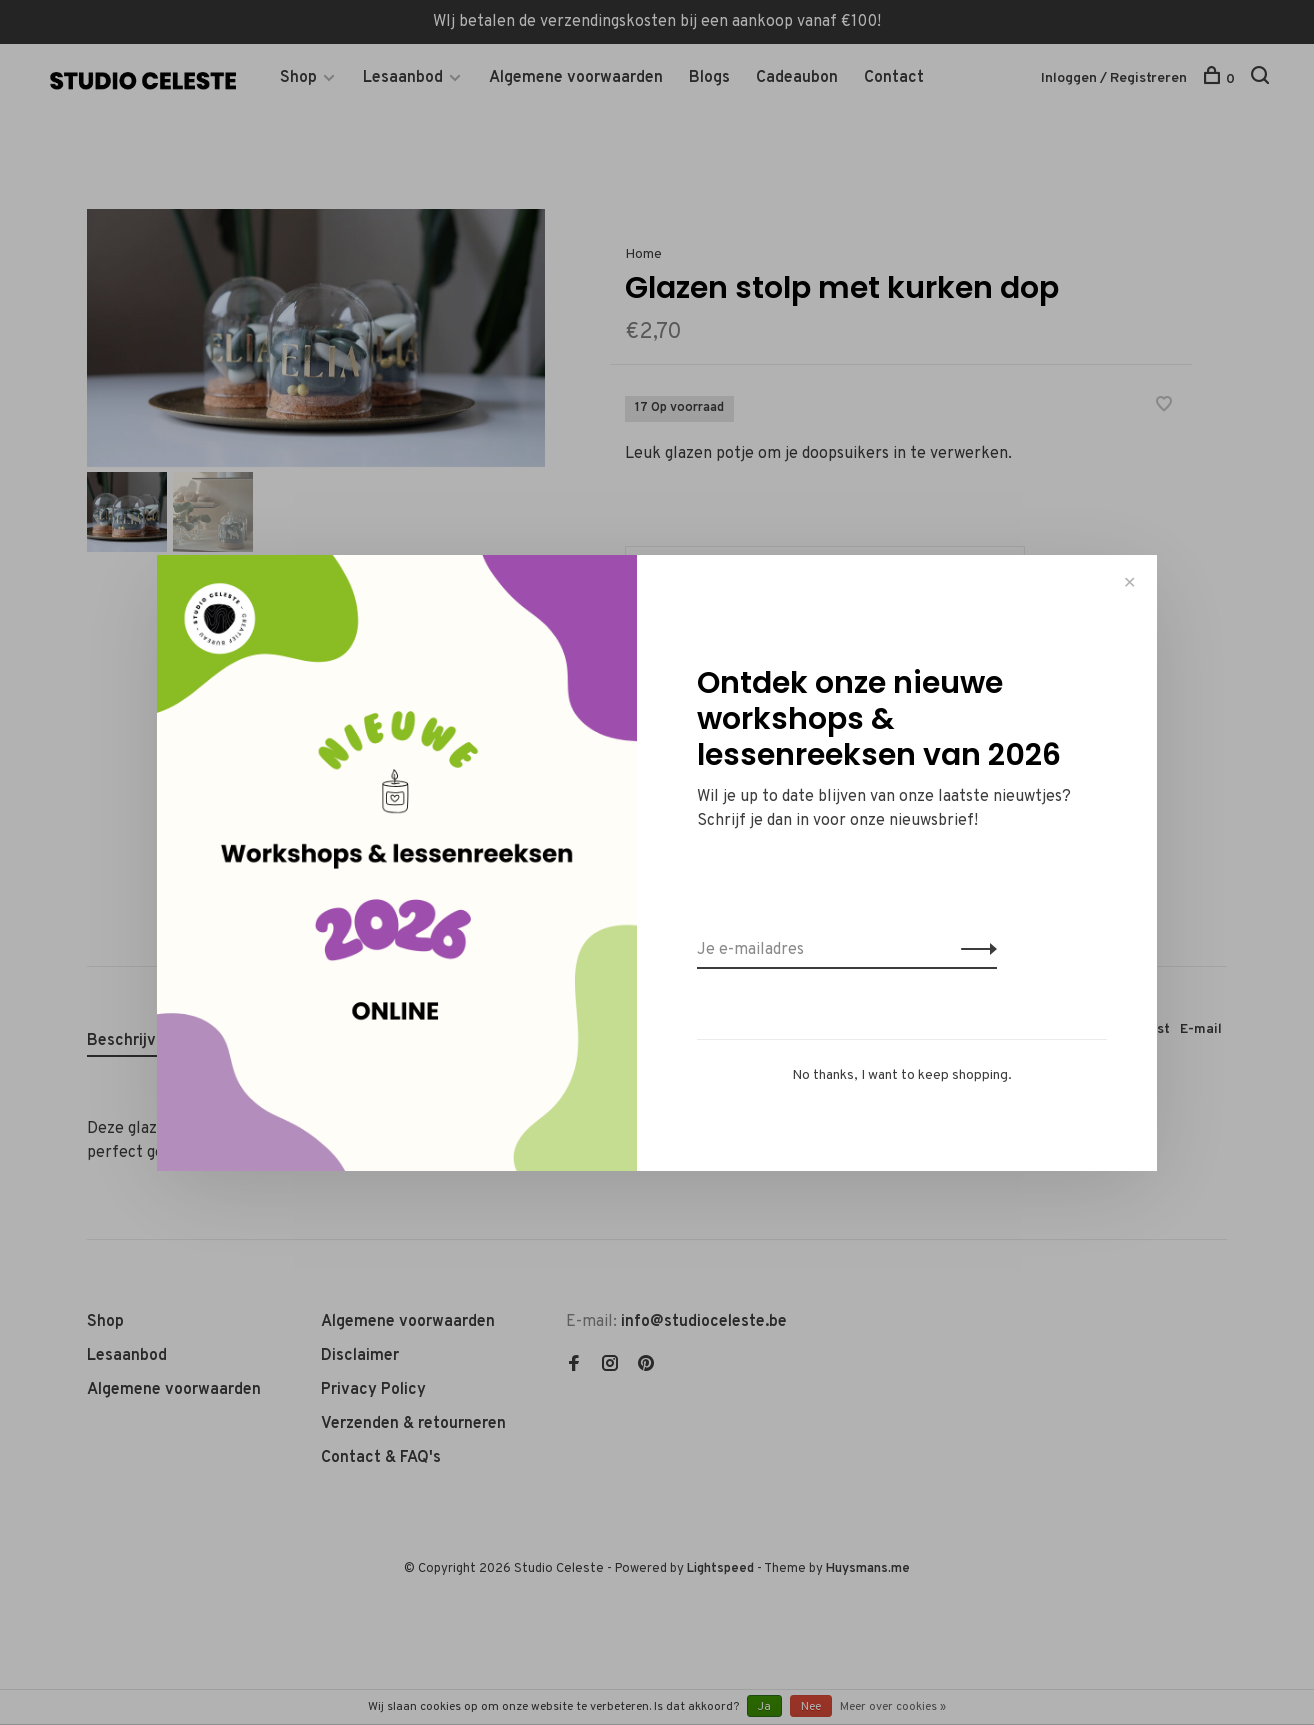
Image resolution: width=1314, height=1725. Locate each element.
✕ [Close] (1129, 582)
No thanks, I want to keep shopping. (902, 1075)
